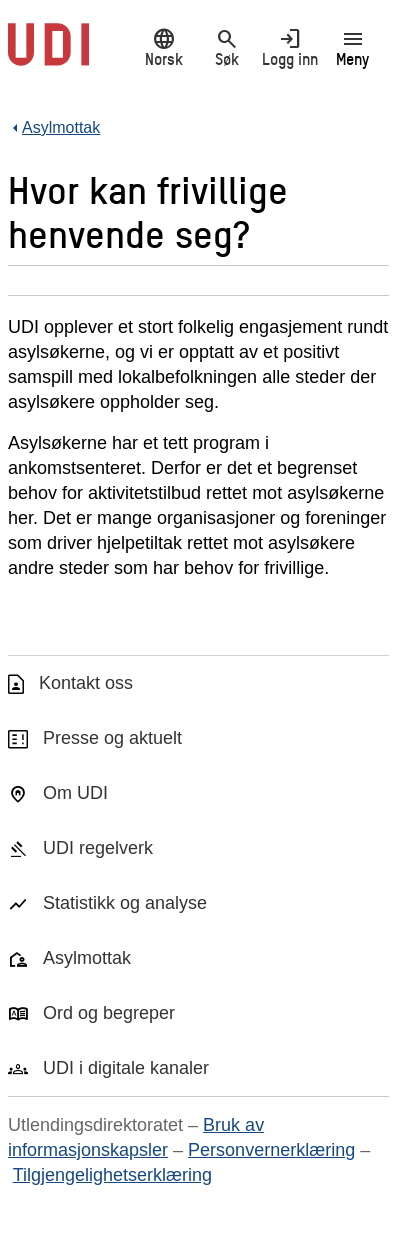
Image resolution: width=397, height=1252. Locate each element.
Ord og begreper (109, 1013)
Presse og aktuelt (112, 738)
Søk (226, 47)
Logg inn (289, 47)
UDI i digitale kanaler (126, 1068)
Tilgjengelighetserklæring (112, 1175)
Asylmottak (87, 958)
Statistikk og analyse (125, 903)
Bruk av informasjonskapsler (136, 1137)
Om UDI (75, 793)
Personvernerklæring (271, 1150)
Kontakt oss (86, 683)
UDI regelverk (98, 848)
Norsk (163, 47)
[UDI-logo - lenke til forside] (48, 55)
